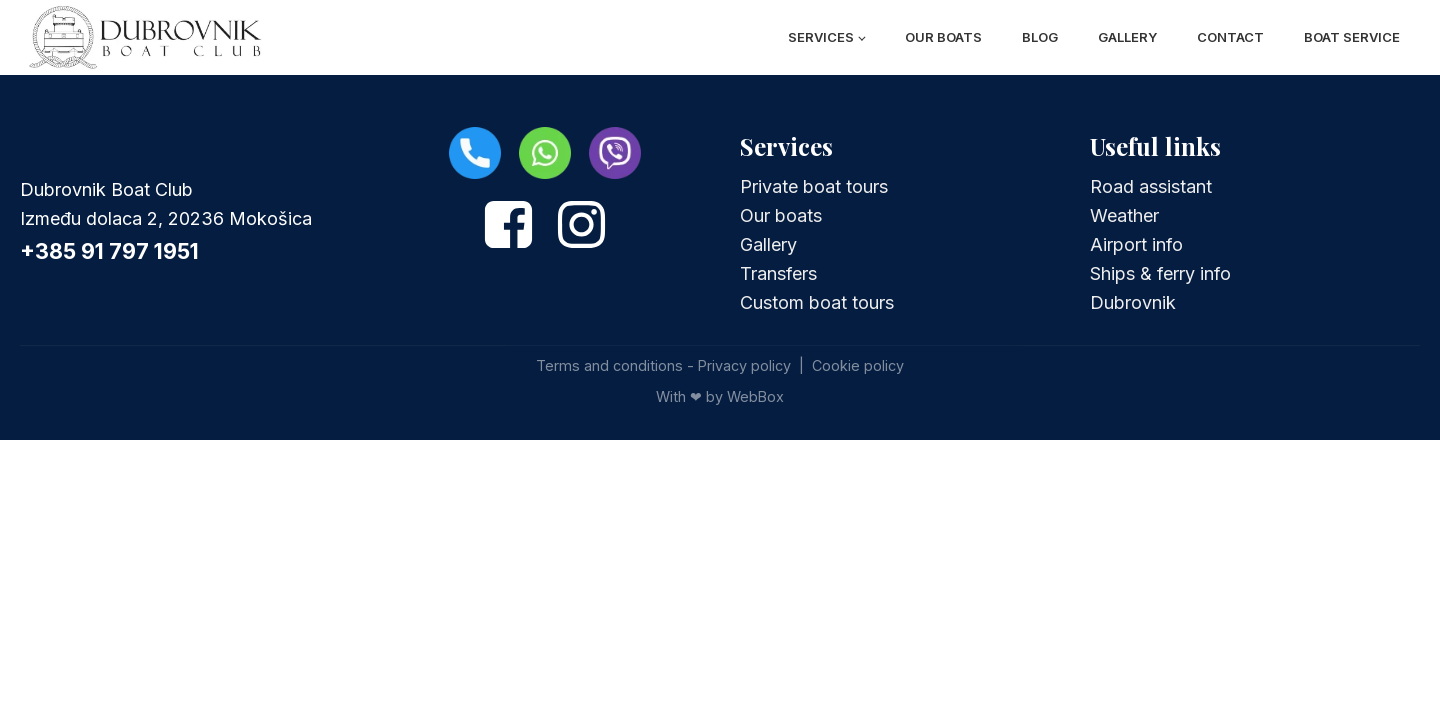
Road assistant (1151, 186)
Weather (1124, 215)
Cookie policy (858, 365)
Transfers (778, 273)
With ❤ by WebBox (720, 396)
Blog (1040, 37)
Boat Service (1352, 37)
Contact (1230, 37)
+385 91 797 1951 (109, 251)
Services (821, 37)
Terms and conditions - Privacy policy (663, 365)
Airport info (1136, 244)
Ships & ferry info (1160, 273)
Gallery (1127, 37)
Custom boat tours (817, 302)
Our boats (943, 37)
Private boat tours (814, 186)
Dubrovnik (1133, 302)
